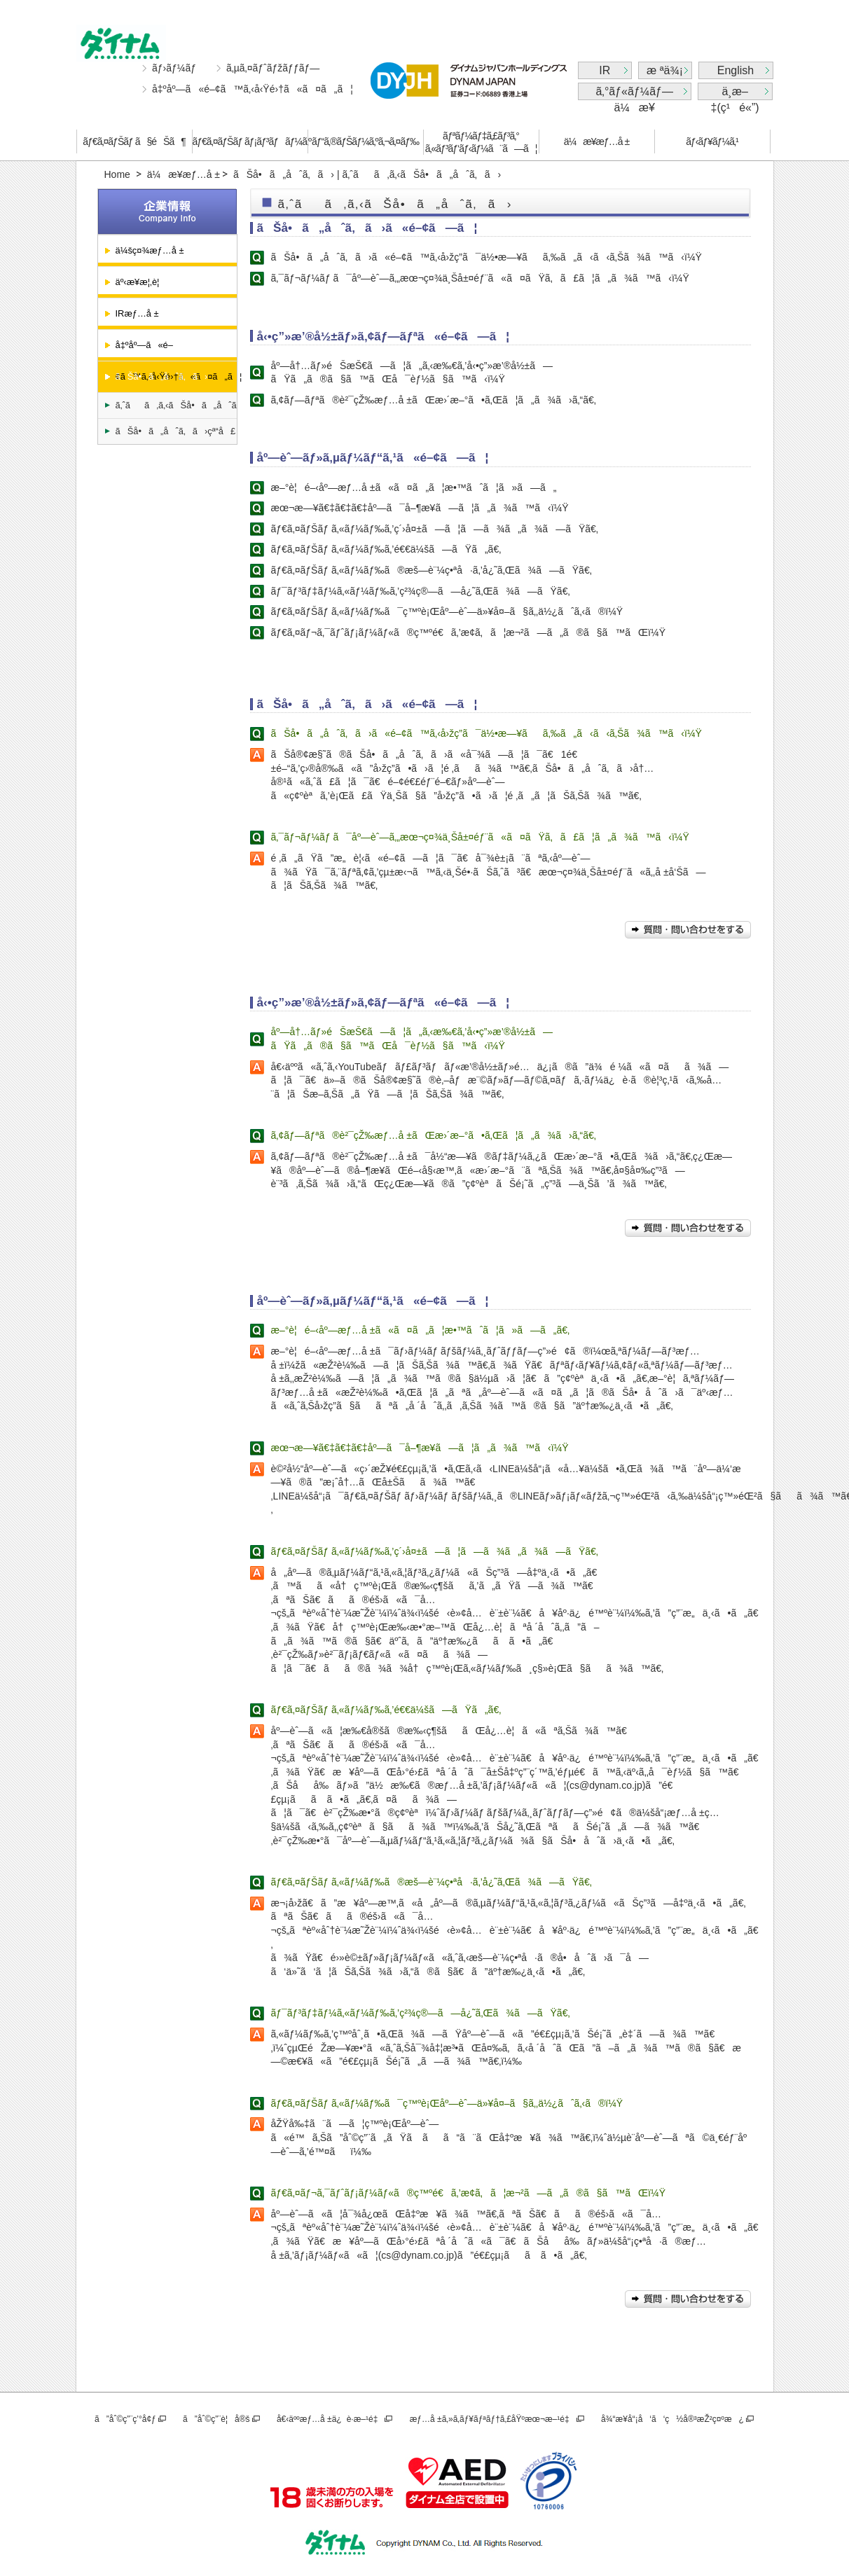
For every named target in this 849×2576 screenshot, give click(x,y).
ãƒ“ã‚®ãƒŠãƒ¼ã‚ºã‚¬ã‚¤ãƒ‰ (365, 141)
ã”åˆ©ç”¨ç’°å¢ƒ (125, 2419)
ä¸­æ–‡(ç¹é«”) (735, 92)
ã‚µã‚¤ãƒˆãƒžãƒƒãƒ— (272, 68)
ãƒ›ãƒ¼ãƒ (175, 68)
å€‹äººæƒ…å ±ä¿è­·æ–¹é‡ (329, 2419)
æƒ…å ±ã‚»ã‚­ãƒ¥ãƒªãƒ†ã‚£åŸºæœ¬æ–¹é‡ (492, 2419)
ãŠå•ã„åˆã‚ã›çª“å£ (176, 431)
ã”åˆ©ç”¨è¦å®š (216, 2419)
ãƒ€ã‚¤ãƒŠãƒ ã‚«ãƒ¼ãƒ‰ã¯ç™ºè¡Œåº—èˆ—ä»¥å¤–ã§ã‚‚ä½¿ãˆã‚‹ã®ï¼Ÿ (447, 611)
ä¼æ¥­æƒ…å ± (596, 141)
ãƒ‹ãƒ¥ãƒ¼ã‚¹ (712, 141)
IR (604, 70)
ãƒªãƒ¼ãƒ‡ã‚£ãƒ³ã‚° (481, 142)
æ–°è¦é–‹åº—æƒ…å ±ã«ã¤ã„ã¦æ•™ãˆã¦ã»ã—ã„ (414, 487)
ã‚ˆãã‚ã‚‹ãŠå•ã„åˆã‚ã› (176, 405)
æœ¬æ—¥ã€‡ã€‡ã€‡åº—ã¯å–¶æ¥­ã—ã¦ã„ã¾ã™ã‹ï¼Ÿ (420, 507)
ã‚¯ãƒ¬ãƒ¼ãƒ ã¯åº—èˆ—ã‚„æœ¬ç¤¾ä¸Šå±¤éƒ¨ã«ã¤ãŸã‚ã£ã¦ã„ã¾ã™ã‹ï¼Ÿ (480, 278)
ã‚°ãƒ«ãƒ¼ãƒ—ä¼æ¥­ (633, 92)
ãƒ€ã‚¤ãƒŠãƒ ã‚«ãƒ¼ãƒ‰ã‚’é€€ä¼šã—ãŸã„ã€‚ (386, 549)
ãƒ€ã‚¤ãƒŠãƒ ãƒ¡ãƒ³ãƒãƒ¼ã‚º (250, 141)
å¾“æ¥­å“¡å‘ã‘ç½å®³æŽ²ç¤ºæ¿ (672, 2419)
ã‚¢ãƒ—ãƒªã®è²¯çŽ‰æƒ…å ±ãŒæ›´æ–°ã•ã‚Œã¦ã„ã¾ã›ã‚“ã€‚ (433, 400)
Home (117, 174)
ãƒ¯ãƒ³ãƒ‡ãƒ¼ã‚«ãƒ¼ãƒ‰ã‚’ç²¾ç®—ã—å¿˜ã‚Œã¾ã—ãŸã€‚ (420, 591)
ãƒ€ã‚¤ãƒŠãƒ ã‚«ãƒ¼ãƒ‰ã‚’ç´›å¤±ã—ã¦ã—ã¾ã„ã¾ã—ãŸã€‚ (434, 528)
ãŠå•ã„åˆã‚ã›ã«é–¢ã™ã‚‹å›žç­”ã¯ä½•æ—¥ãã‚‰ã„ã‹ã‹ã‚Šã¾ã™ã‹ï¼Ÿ (486, 257)
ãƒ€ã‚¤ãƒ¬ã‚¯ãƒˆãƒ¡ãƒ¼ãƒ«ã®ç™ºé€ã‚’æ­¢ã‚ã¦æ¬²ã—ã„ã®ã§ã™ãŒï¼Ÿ (468, 632)
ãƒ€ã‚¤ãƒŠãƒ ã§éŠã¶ (134, 141)
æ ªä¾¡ (665, 70)
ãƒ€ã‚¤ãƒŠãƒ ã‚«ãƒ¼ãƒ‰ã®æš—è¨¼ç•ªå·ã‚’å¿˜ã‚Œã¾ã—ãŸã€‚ (431, 570)
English (735, 70)
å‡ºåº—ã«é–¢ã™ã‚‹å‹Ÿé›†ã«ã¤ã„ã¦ (252, 89)
